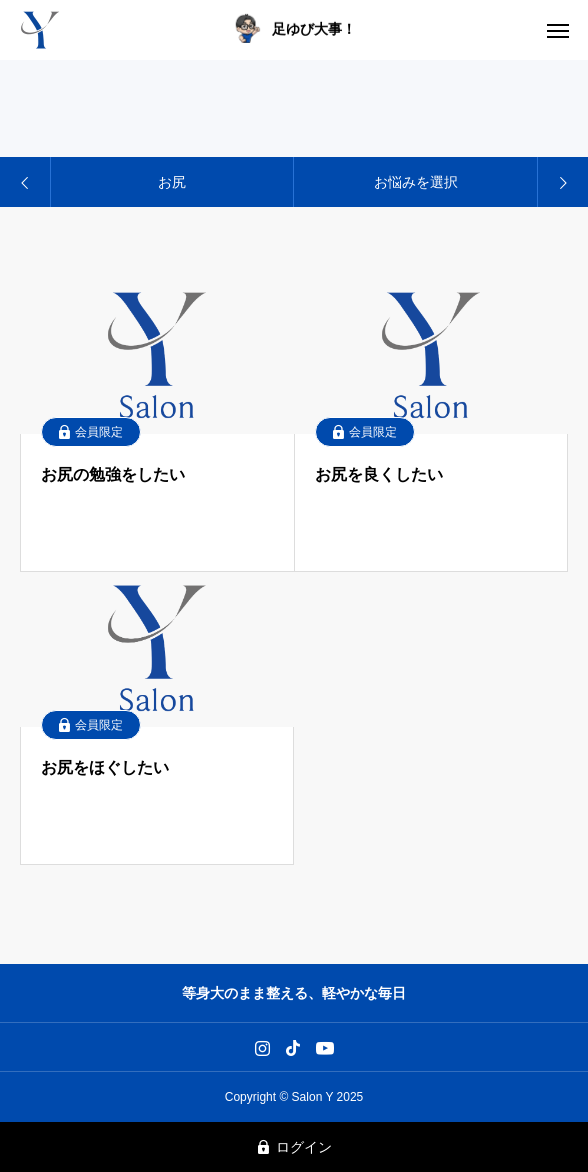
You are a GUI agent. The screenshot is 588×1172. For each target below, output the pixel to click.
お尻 (172, 182)
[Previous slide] (26, 182)
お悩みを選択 (416, 182)
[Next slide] (562, 182)
